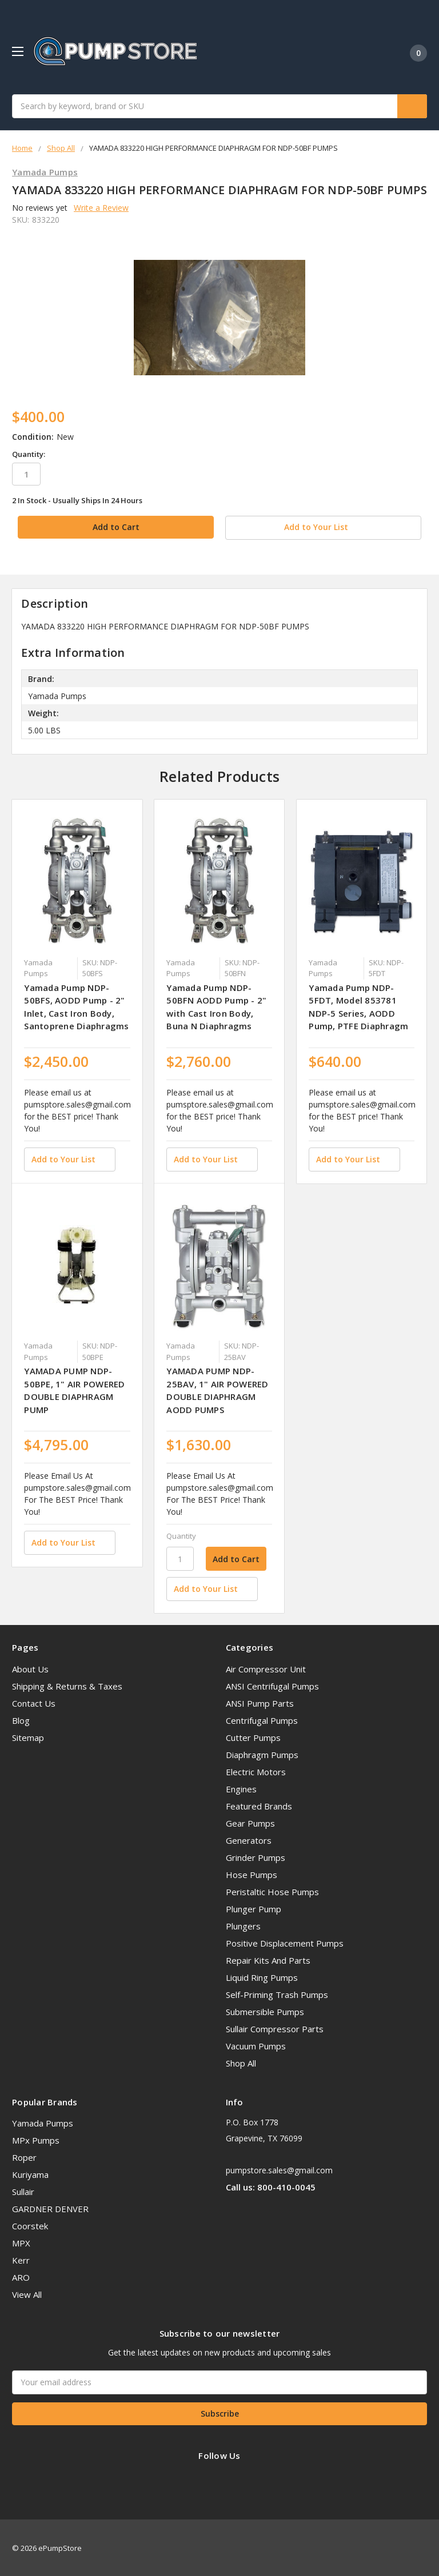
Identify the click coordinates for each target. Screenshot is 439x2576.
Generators (249, 1839)
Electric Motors (256, 1770)
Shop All (241, 2062)
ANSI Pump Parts (260, 1702)
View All (27, 2293)
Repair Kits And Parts (268, 1959)
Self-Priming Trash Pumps (277, 1993)
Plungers (243, 1925)
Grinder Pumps (255, 1856)
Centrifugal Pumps (262, 1719)
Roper (24, 2156)
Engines (241, 1787)
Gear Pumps (250, 1822)
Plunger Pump (253, 1907)
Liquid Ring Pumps (262, 1976)
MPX (21, 2242)
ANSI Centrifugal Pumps (272, 1685)
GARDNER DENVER (50, 2207)
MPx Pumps (35, 2139)
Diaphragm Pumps (262, 1753)
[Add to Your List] (69, 1158)
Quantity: (28, 454)
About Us (30, 1668)
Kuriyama (30, 2173)
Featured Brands (259, 1805)
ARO (21, 2276)
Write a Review (101, 207)
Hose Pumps (251, 1873)
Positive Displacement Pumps (285, 1942)
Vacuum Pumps (256, 2045)
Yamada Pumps (42, 2122)
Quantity (181, 1535)
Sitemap (28, 1736)
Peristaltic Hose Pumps (272, 1890)
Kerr (21, 2259)
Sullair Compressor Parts (275, 2027)
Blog (21, 1719)
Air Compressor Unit (266, 1668)
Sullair (23, 2190)
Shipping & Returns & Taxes (67, 1685)
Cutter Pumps (253, 1736)
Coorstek (30, 2224)
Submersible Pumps (265, 2010)
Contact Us (33, 1702)
